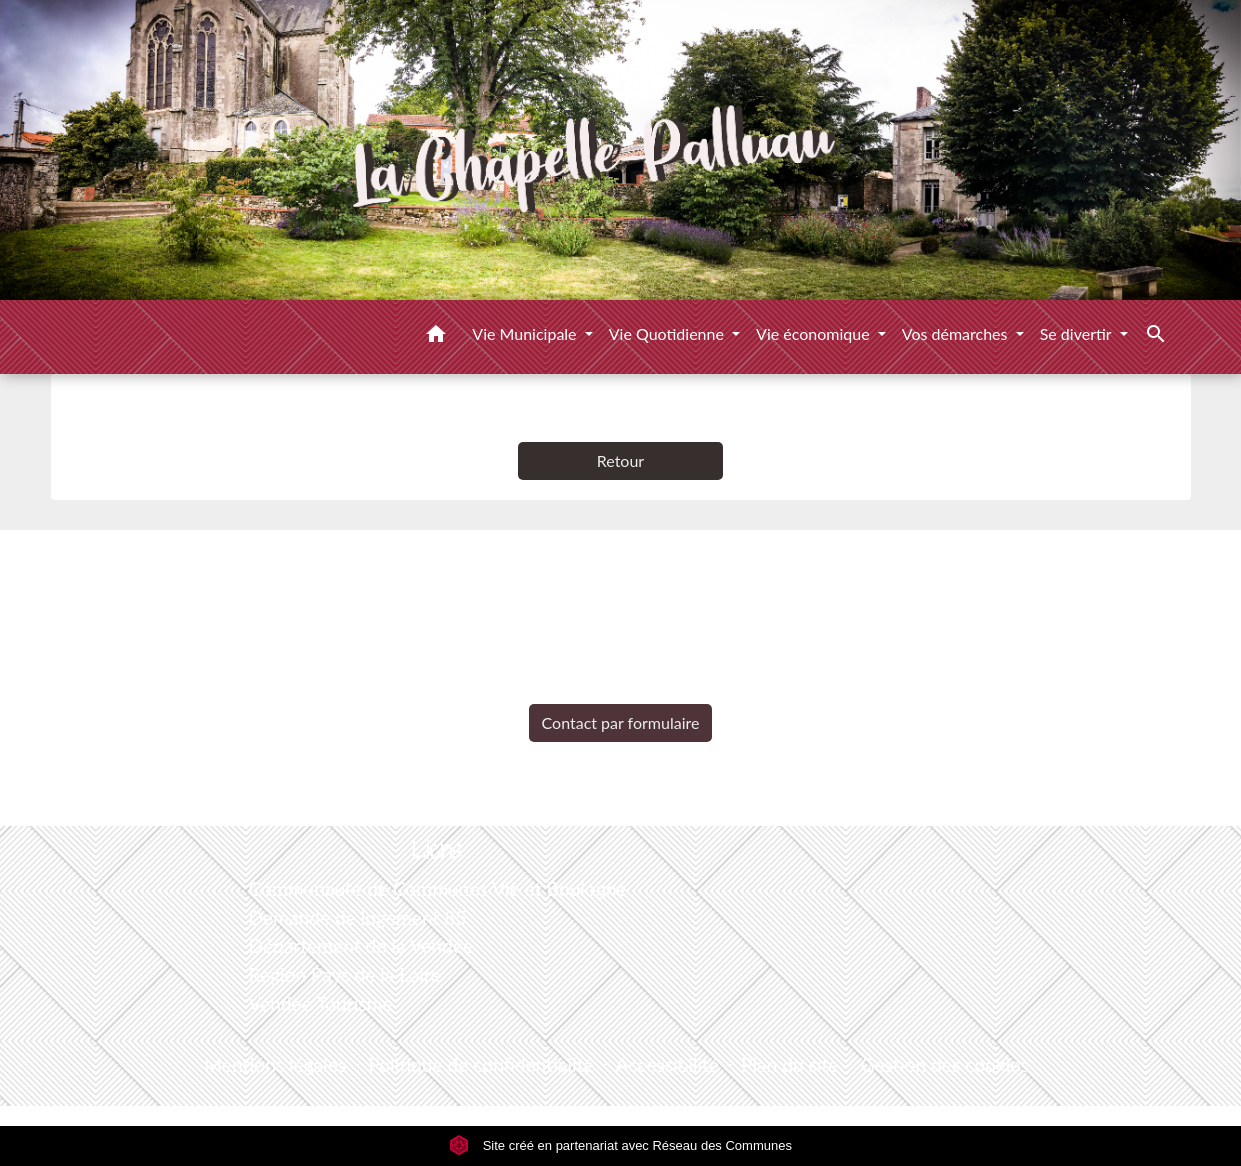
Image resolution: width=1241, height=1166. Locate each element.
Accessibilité (668, 1064)
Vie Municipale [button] (526, 333)
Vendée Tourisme (320, 1003)
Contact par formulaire (621, 722)
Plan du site (789, 1064)
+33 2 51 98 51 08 (620, 688)
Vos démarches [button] (957, 333)
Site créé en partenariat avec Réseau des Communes (620, 1145)
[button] (436, 337)
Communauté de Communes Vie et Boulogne (437, 888)
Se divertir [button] (1078, 333)
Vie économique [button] (815, 333)
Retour (620, 460)
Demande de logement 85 (357, 917)
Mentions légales (275, 1064)
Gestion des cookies (944, 1064)
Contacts (620, 564)
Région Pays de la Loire (344, 974)
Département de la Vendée (360, 945)
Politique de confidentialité (480, 1064)
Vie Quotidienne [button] (668, 333)
